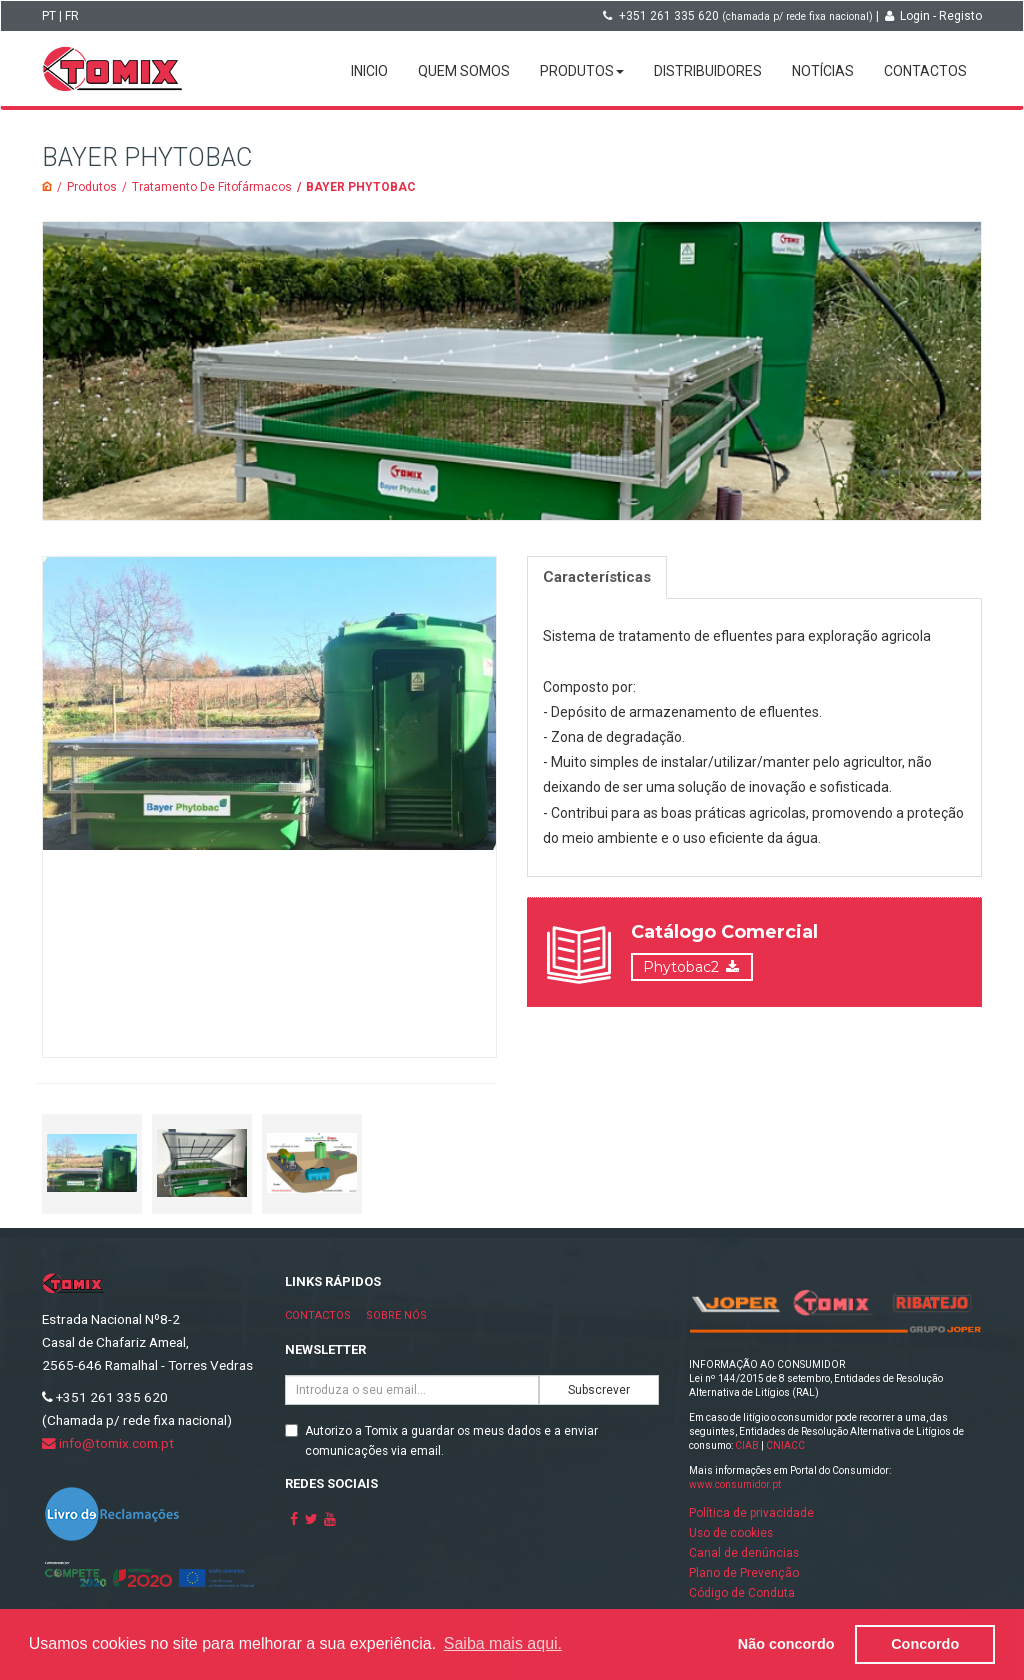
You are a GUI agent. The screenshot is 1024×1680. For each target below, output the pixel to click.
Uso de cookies (731, 1533)
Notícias (823, 71)
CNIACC (785, 1445)
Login (915, 16)
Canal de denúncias (744, 1553)
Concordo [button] (925, 1644)
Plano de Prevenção (744, 1573)
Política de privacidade (751, 1513)
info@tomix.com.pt (108, 1443)
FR (72, 16)
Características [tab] (597, 577)
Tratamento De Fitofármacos (212, 187)
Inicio (369, 71)
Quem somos (464, 71)
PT (49, 16)
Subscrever (599, 1390)
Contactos (925, 71)
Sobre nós (396, 1315)
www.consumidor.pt (735, 1484)
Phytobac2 (681, 967)
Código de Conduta (742, 1593)
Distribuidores (708, 71)
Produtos (582, 71)
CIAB (747, 1445)
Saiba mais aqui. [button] (503, 1643)
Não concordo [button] (786, 1644)
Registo (960, 16)
